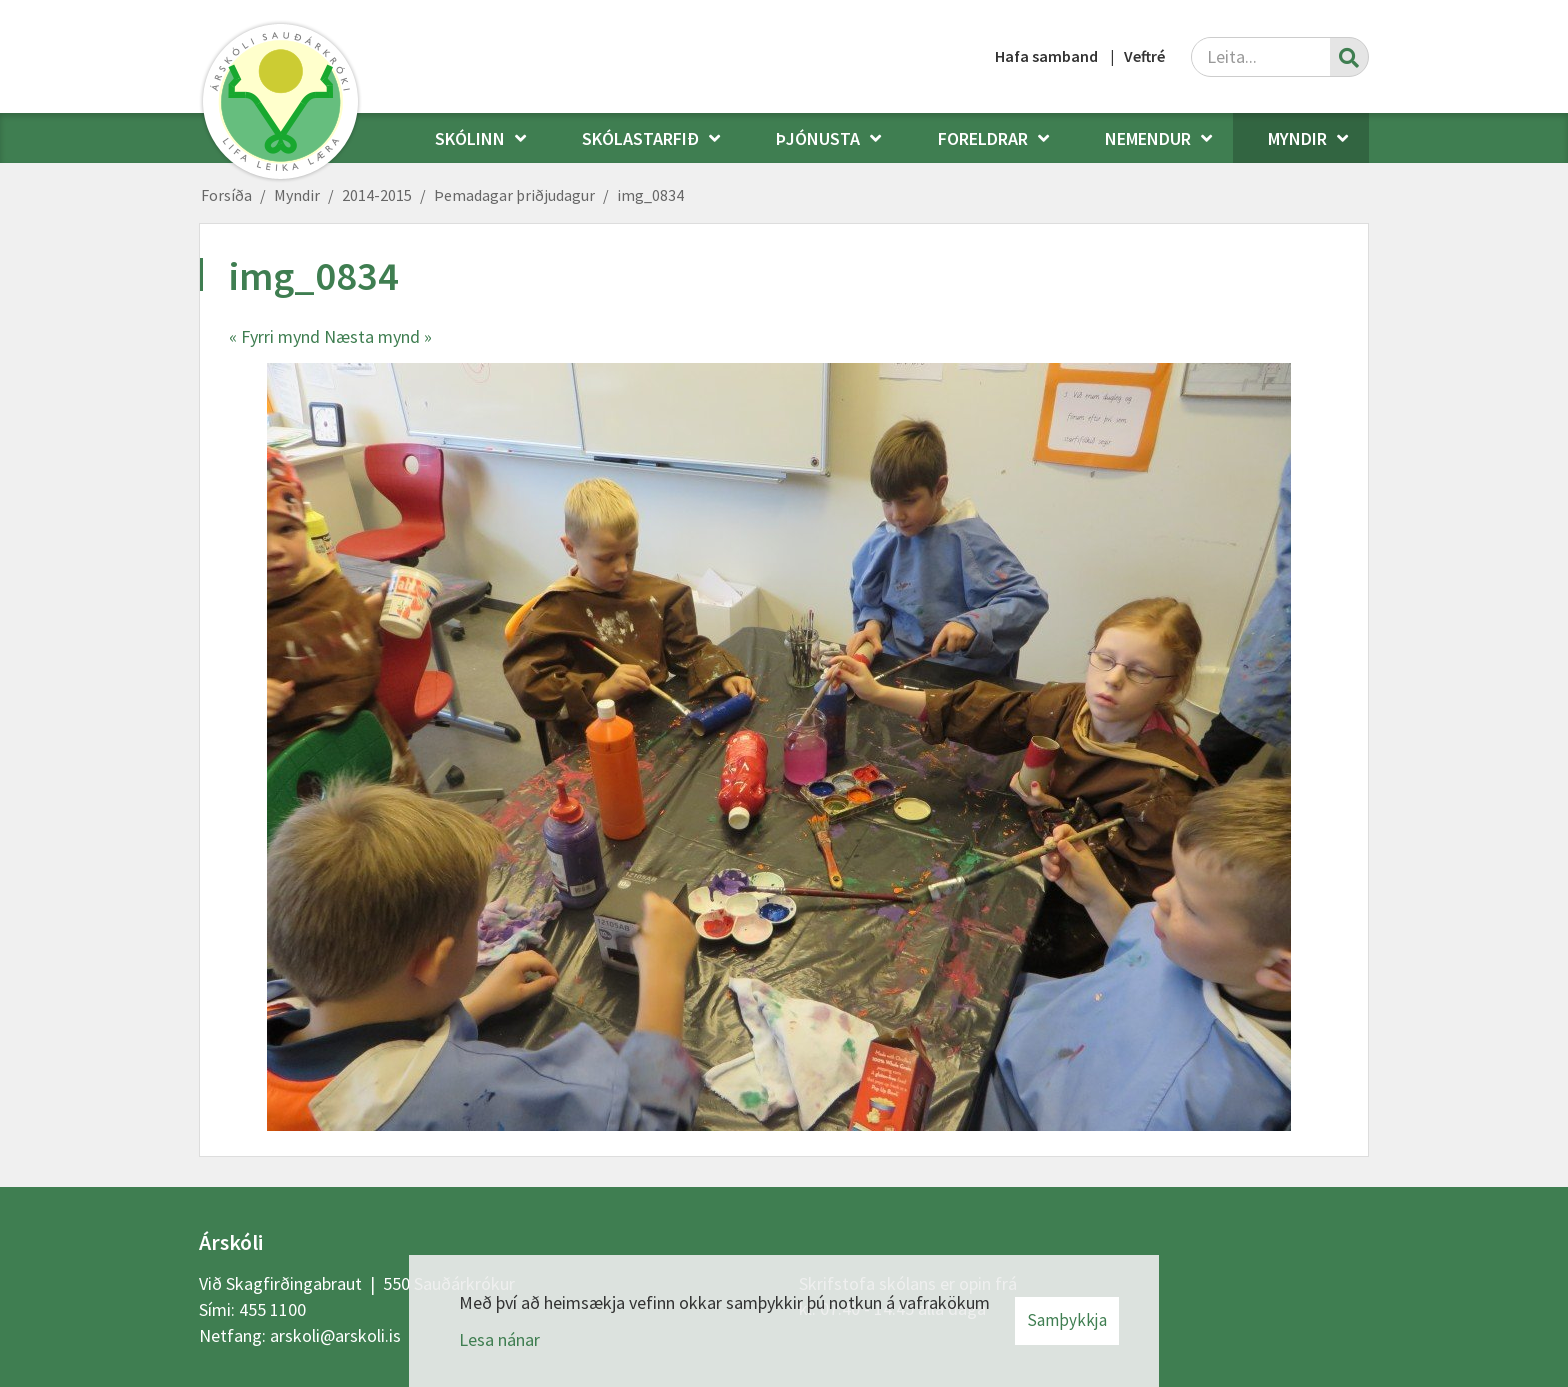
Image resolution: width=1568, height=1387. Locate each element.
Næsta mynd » (378, 336)
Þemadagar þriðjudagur (514, 195)
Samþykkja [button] (1067, 1320)
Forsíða (226, 195)
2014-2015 (377, 195)
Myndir (297, 195)
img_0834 (650, 195)
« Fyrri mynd (274, 336)
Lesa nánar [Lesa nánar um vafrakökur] (499, 1339)
